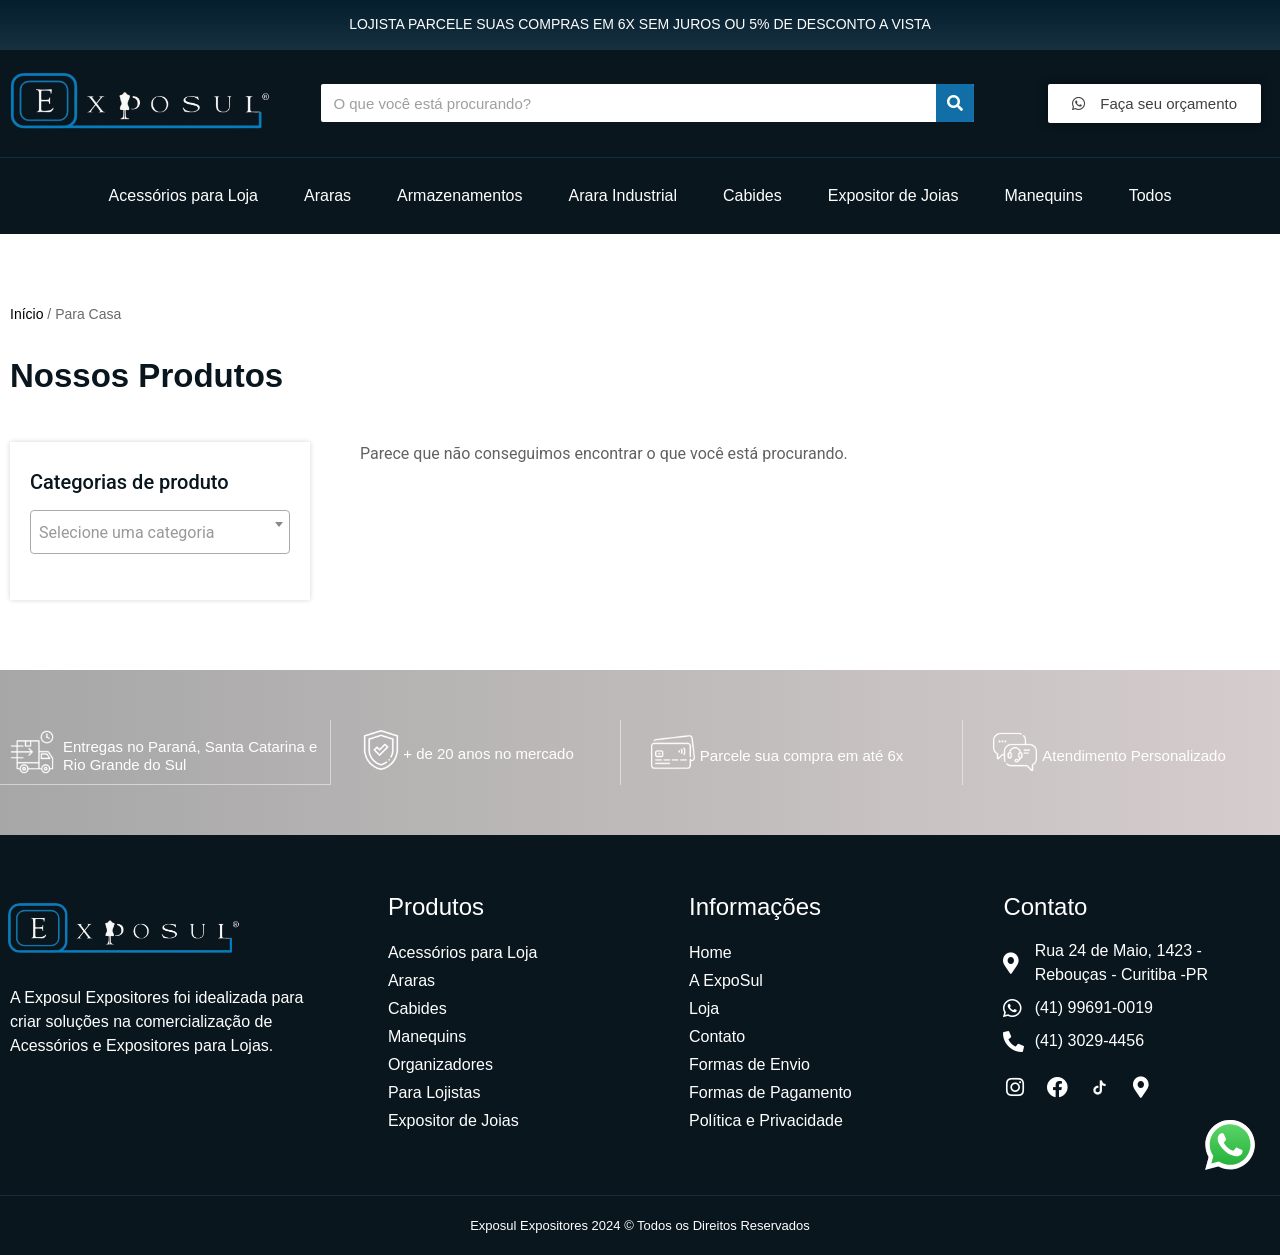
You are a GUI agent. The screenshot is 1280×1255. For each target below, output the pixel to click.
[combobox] (160, 532)
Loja (704, 1007)
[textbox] (160, 533)
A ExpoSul (726, 979)
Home (710, 951)
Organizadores (440, 1063)
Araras (327, 195)
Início (26, 314)
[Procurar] (955, 103)
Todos (1150, 195)
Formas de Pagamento (770, 1091)
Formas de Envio (749, 1063)
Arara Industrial (623, 195)
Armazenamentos (459, 195)
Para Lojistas (434, 1091)
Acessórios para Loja (183, 195)
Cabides (752, 195)
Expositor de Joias (893, 195)
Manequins (1043, 195)
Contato (717, 1035)
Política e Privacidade (766, 1119)
